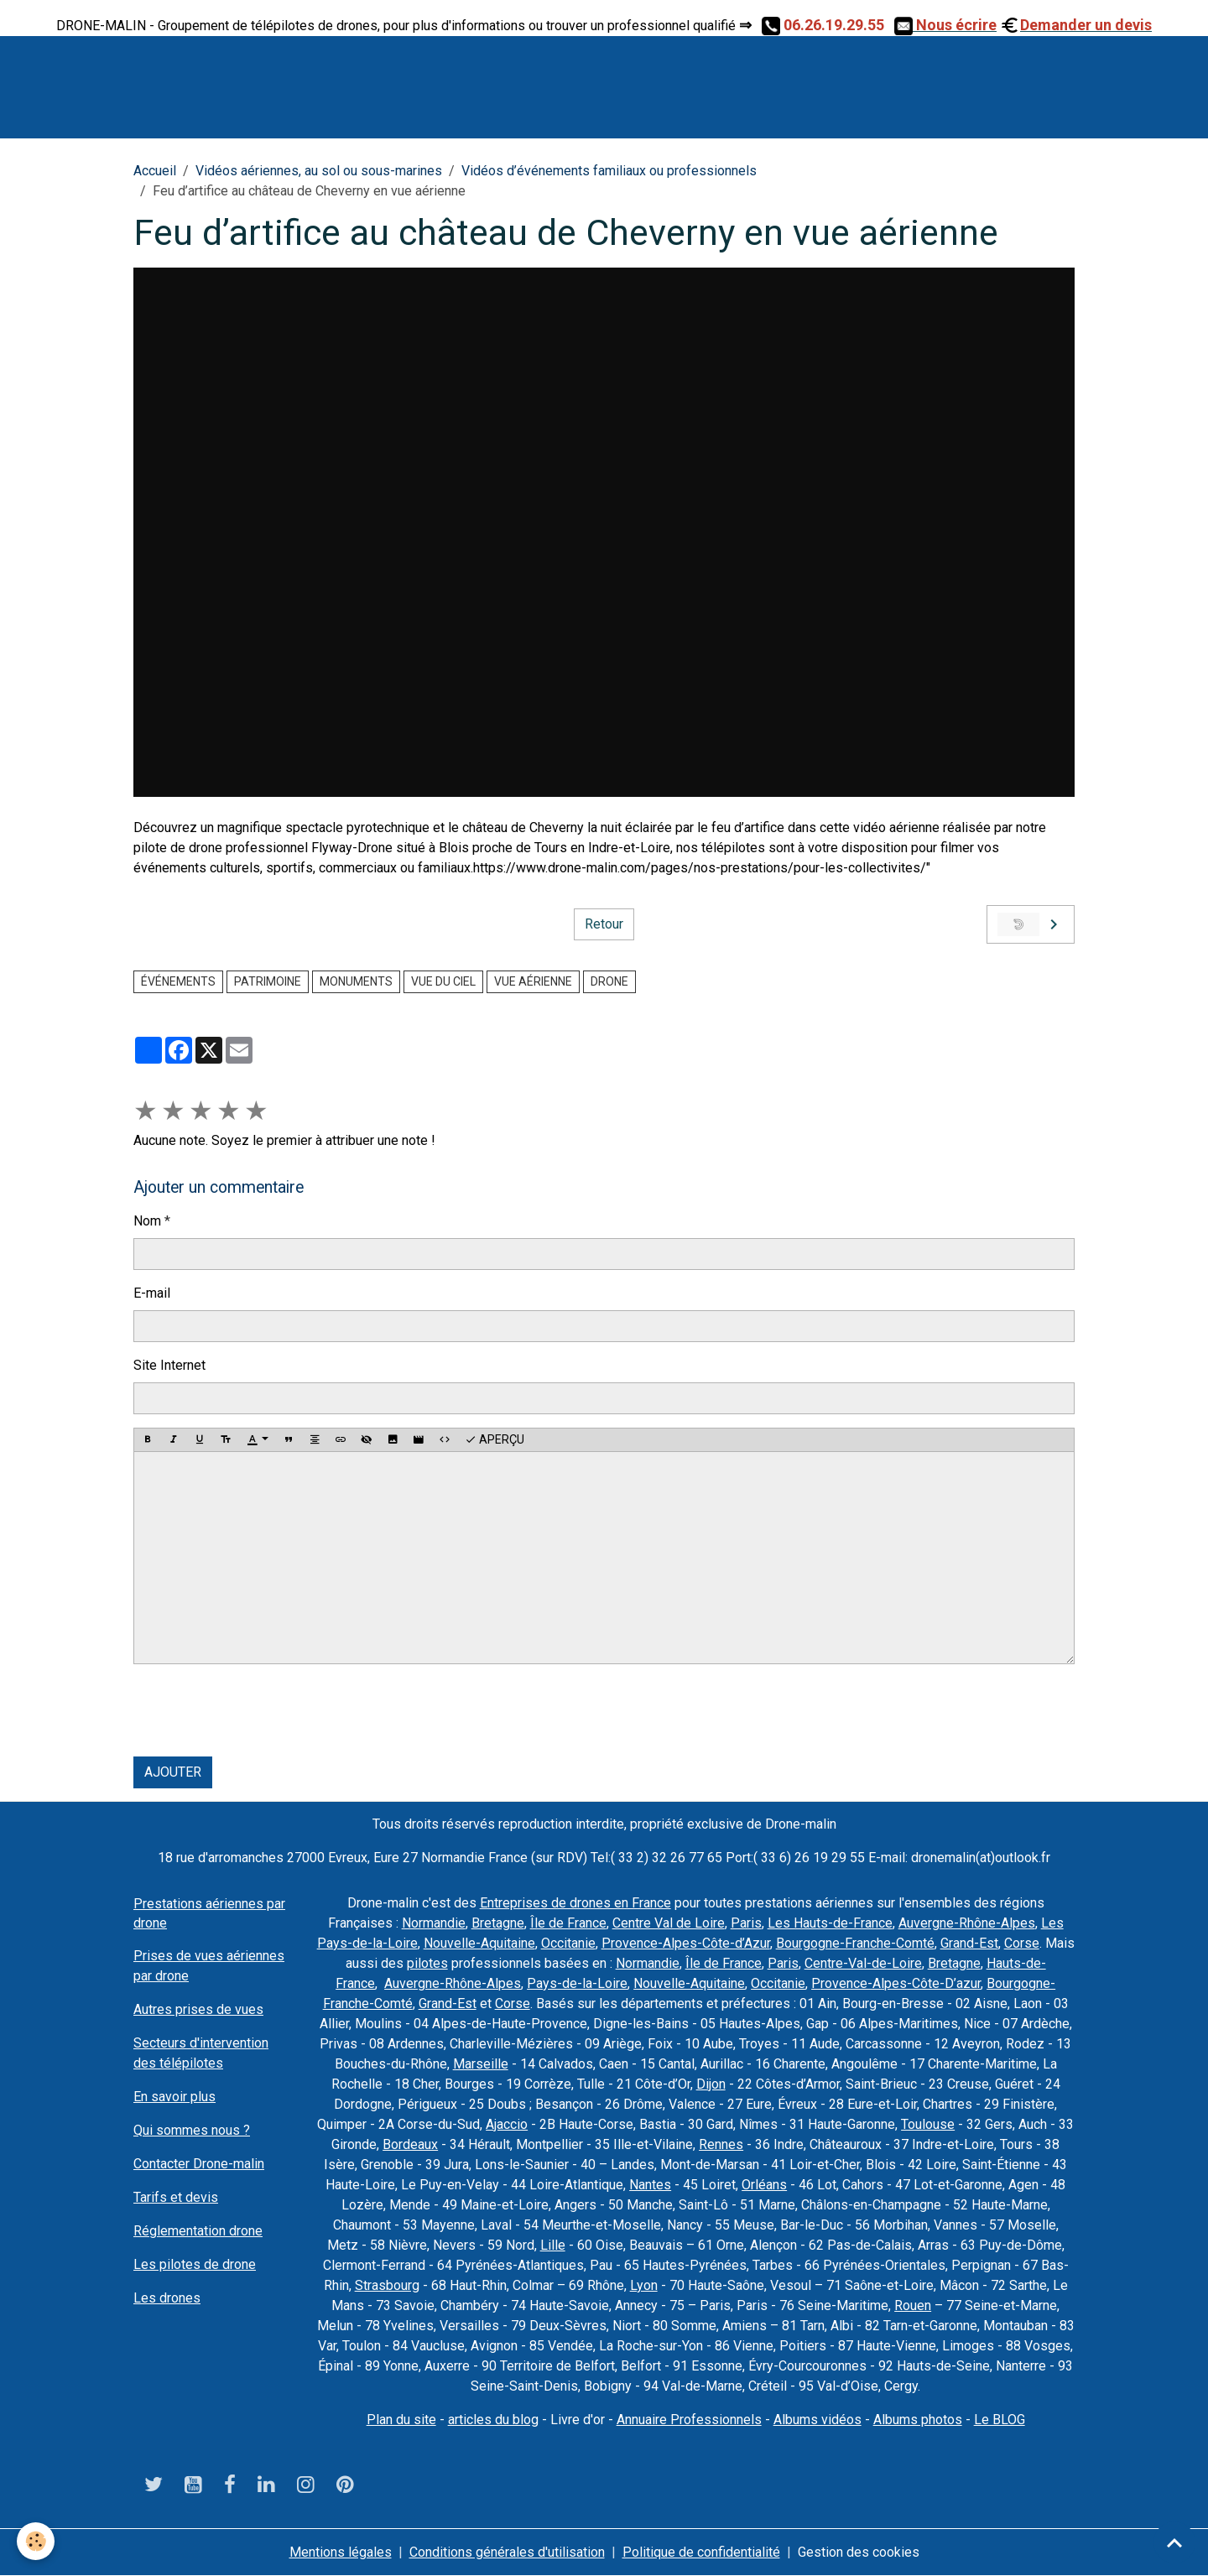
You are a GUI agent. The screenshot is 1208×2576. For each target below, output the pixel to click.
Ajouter (172, 1772)
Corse (1021, 1943)
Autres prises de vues (198, 2009)
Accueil (154, 171)
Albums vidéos (817, 2420)
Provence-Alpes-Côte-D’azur (896, 1983)
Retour (604, 924)
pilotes (427, 1963)
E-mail (151, 1293)
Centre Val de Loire (668, 1923)
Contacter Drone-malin (198, 2164)
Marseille (480, 2064)
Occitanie (568, 1943)
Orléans (764, 2185)
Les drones (166, 2298)
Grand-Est (969, 1943)
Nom (147, 1221)
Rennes (721, 2144)
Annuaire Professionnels (689, 2420)
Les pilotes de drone (194, 2264)
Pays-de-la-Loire (577, 1983)
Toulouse (928, 2124)
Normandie (434, 1923)
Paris (746, 1923)
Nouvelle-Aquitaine (479, 1943)
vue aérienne (533, 981)
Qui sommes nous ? (191, 2130)
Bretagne (497, 1923)
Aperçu (494, 1440)
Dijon (711, 2084)
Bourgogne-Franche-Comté (855, 1943)
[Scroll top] (1174, 2542)
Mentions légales (340, 2552)
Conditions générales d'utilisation (507, 2552)
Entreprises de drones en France (575, 1903)
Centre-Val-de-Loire (863, 1963)
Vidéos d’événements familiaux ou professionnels (609, 171)
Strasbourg (387, 2285)
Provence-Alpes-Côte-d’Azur (685, 1943)
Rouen (912, 2305)
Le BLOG (999, 2420)
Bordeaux (410, 2144)
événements (178, 981)
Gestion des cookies (858, 2552)
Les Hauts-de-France (830, 1923)
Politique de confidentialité (701, 2552)
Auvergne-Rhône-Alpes (966, 1923)
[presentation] (260, 1710)
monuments (356, 981)
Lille (552, 2245)
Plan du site (401, 2420)
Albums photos (917, 2420)
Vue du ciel (443, 981)
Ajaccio (507, 2124)
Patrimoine (267, 981)
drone (609, 981)
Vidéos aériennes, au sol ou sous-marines (318, 171)
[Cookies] (36, 2541)
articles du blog (493, 2420)
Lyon (644, 2285)
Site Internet (169, 1365)
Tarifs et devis (175, 2197)
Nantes (650, 2185)
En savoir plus (174, 2097)
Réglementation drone (198, 2231)
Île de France (568, 1923)
